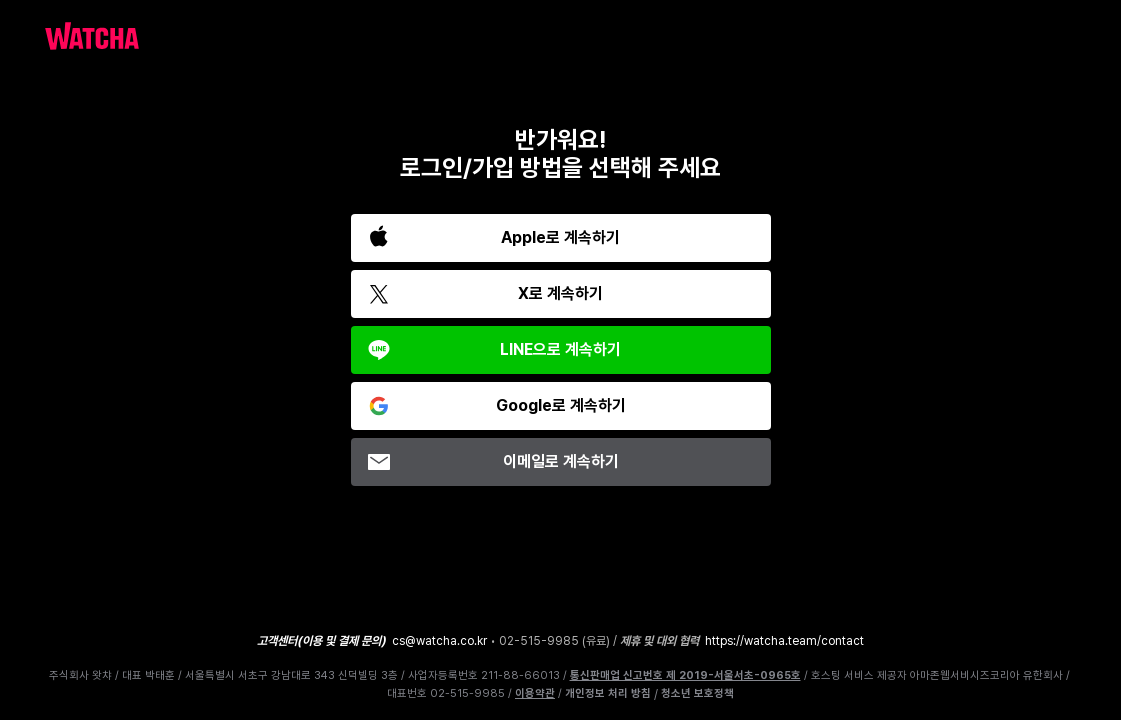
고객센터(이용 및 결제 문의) (321, 641)
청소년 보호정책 (697, 694)
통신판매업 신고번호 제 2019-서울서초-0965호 (685, 675)
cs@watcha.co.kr (439, 641)
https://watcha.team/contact (784, 641)
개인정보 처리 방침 (608, 694)
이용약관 (535, 693)
